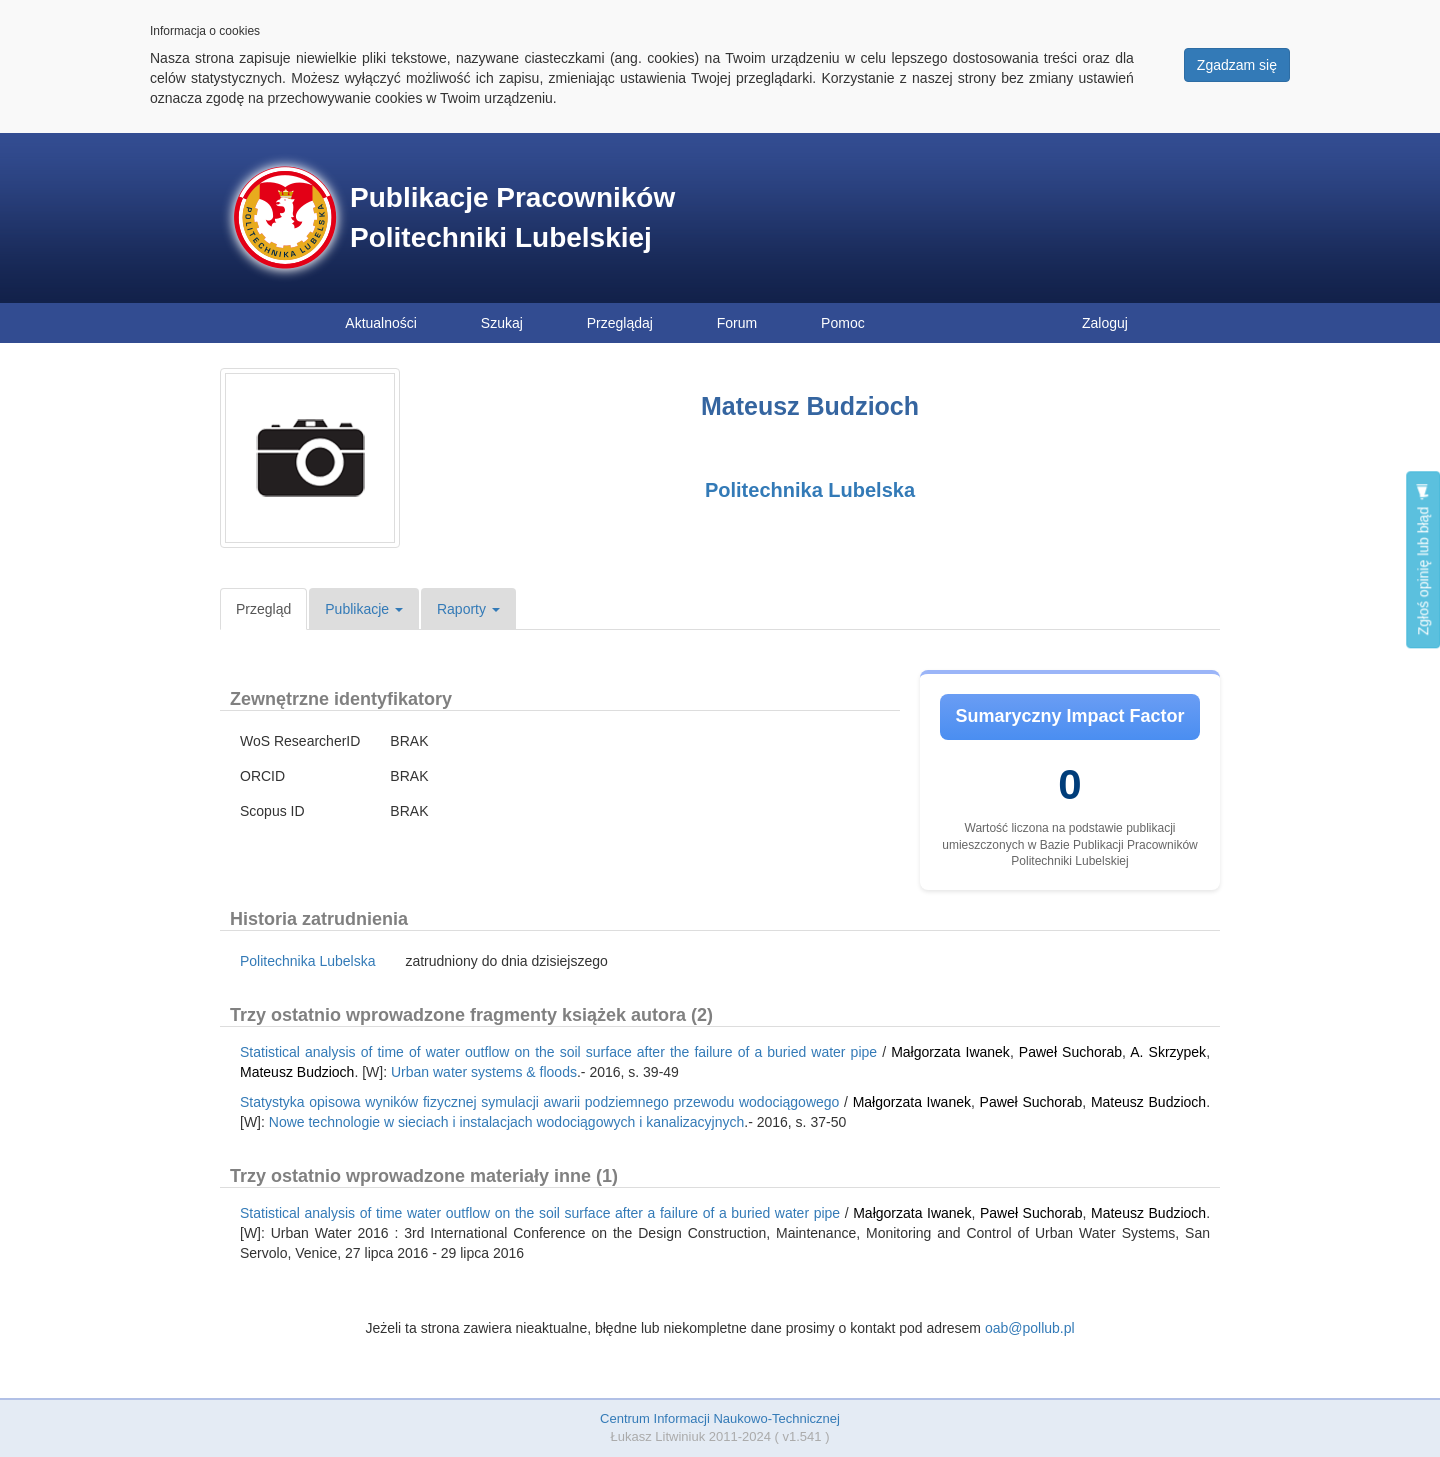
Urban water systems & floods (484, 1072)
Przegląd (263, 609)
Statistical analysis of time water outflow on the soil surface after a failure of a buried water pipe (540, 1213)
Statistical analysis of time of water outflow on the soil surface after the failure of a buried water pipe (558, 1052)
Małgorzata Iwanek (950, 1052)
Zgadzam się (1237, 65)
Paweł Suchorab (1070, 1052)
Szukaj (502, 323)
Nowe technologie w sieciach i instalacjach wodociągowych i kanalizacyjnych (506, 1122)
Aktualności (381, 323)
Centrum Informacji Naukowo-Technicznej (720, 1418)
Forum (737, 323)
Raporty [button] (468, 609)
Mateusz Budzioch (297, 1072)
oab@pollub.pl (1030, 1328)
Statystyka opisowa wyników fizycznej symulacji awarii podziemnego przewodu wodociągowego (539, 1102)
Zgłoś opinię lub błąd (1423, 559)
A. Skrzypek (1168, 1052)
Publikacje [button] (364, 609)
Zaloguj (1105, 323)
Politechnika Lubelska (810, 490)
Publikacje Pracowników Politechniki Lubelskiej (512, 217)
